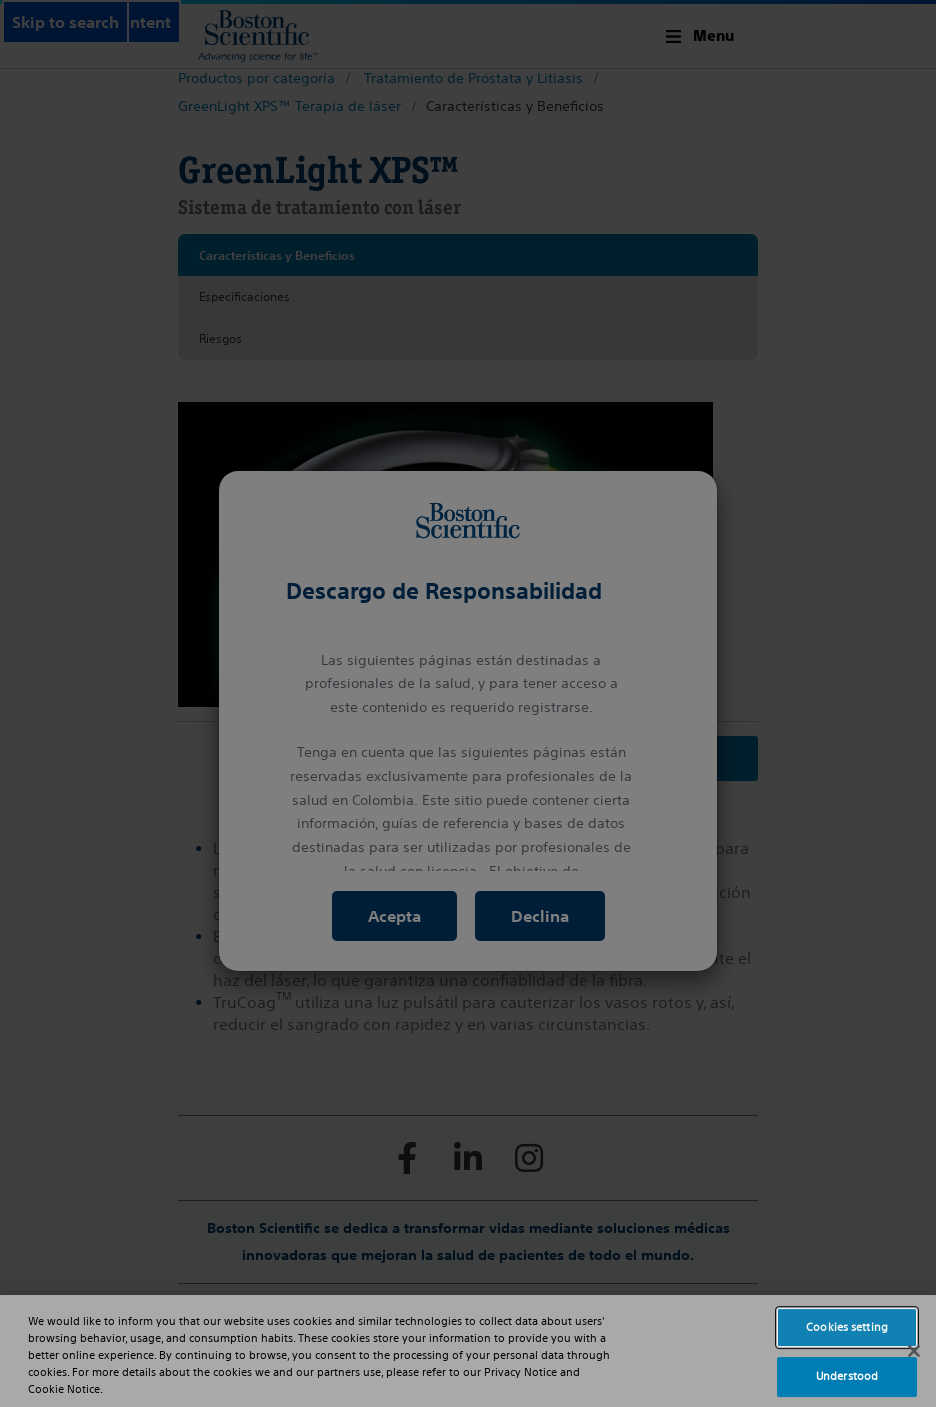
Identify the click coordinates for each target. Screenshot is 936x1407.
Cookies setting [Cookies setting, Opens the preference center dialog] (847, 1327)
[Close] (914, 1351)
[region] (468, 1351)
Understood (847, 1376)
